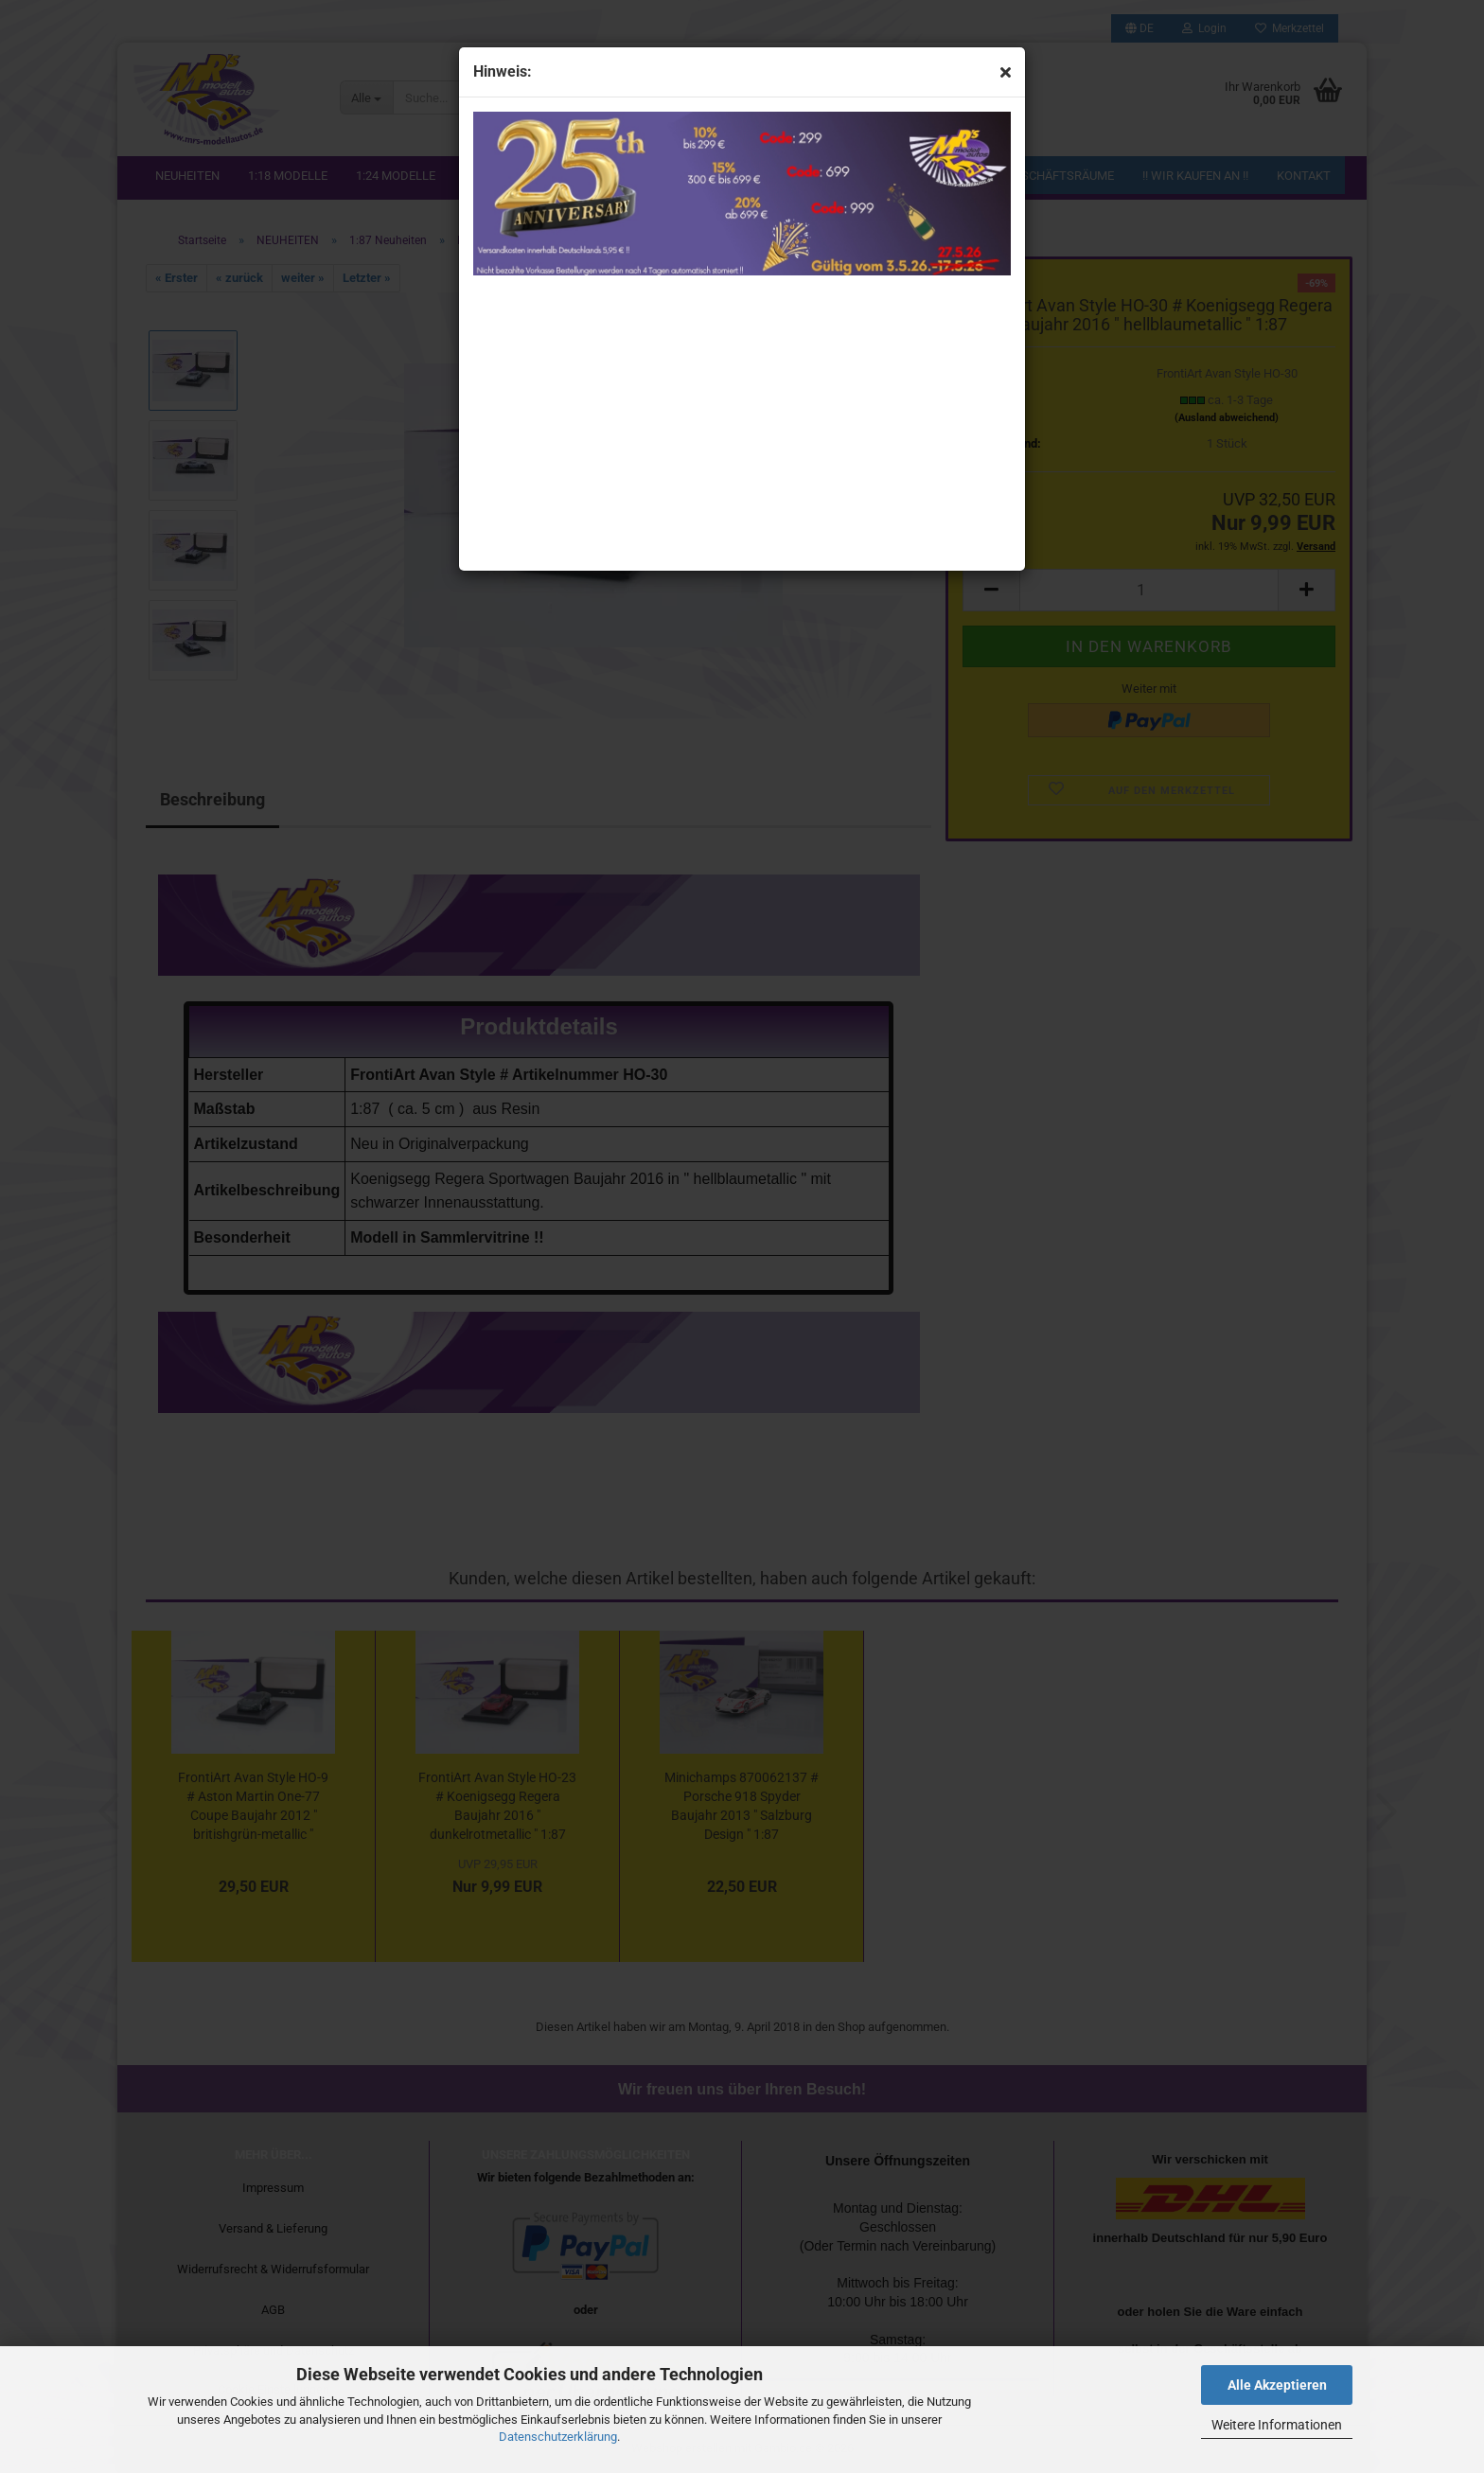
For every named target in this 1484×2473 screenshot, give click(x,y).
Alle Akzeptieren (1277, 2385)
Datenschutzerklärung (558, 2436)
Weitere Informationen (1276, 2424)
